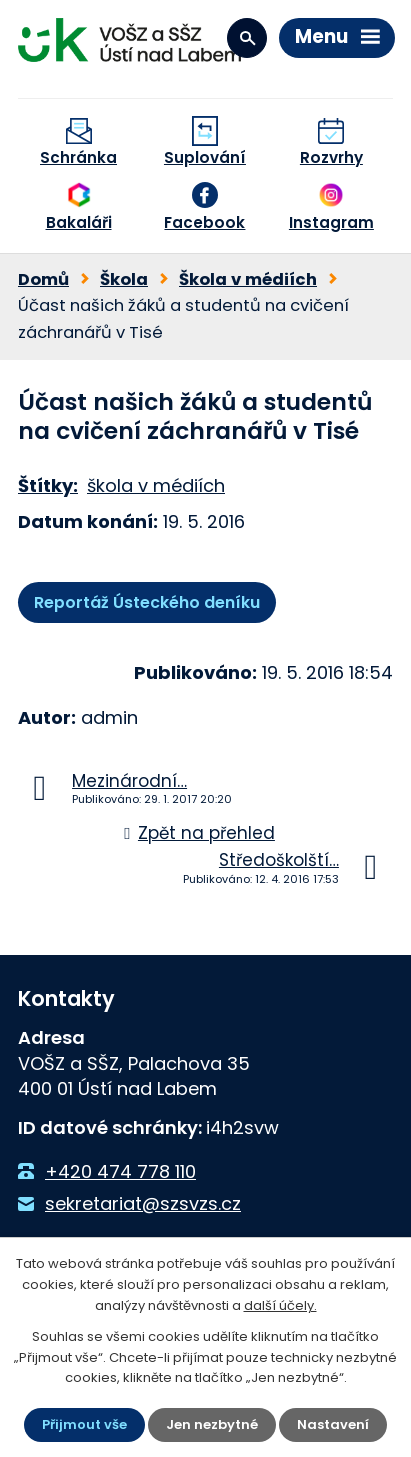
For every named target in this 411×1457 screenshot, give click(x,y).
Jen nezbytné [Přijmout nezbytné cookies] (212, 1424)
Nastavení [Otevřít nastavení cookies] (333, 1424)
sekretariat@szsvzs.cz (143, 1203)
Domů (43, 279)
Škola (124, 279)
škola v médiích (156, 485)
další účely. (280, 1305)
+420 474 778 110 (120, 1171)
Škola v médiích (248, 279)
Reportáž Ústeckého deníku (147, 602)
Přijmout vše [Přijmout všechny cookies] (84, 1424)
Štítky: (48, 485)
